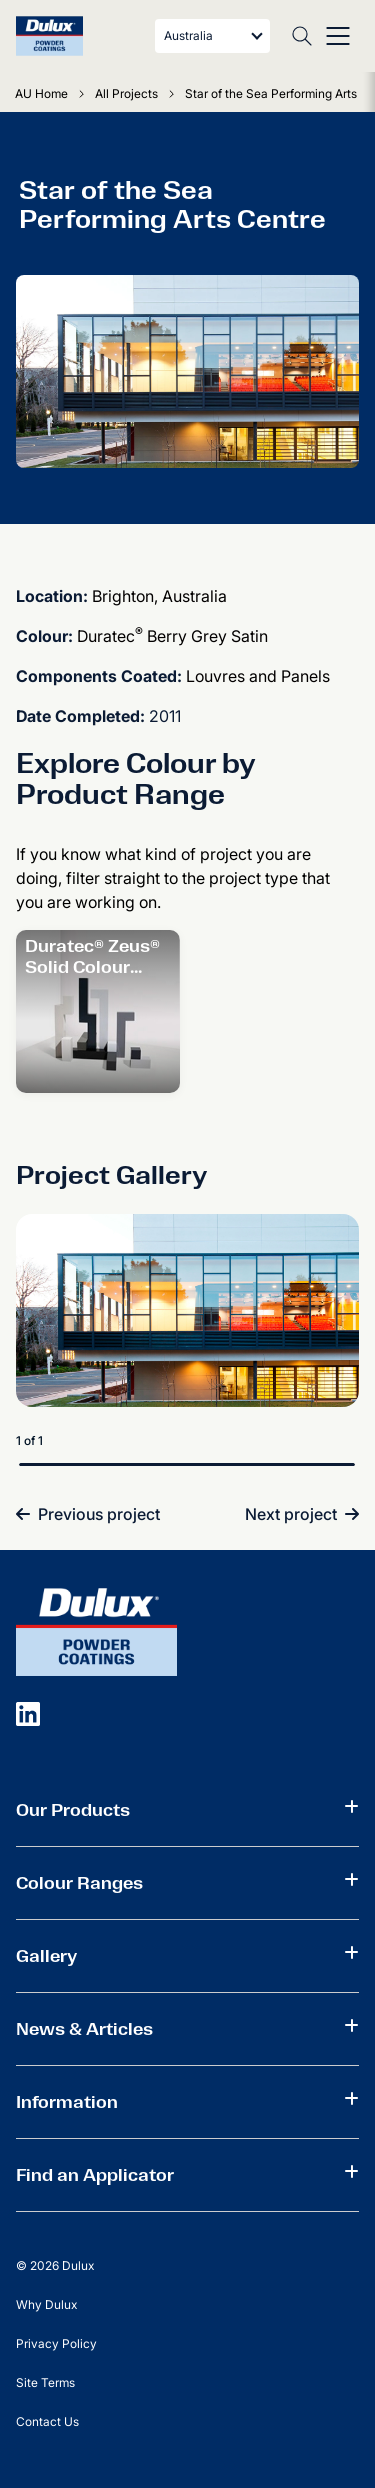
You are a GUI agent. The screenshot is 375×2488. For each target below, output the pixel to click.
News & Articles (84, 2029)
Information (67, 2102)
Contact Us (47, 2421)
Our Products (73, 1810)
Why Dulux (46, 2304)
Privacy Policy (56, 2343)
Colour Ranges (79, 1883)
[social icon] (28, 1713)
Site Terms (45, 2382)
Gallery (46, 1956)
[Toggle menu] (338, 36)
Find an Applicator (95, 2175)
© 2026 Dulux (55, 2265)
